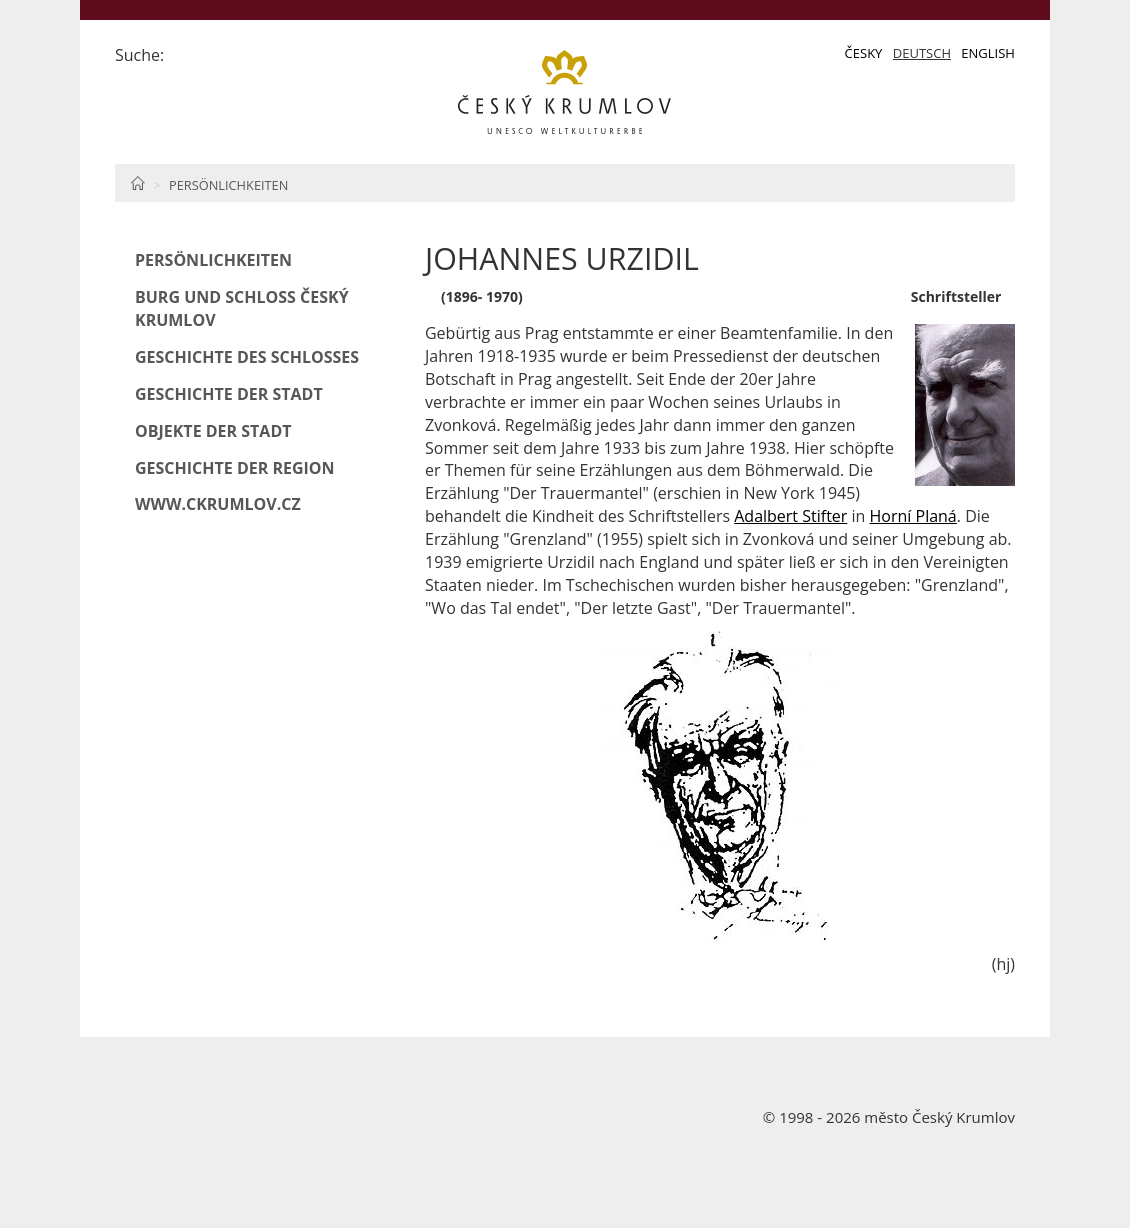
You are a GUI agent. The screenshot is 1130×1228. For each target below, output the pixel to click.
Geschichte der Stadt (229, 394)
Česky (864, 53)
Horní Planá (913, 516)
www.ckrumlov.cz (218, 504)
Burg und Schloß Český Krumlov (242, 308)
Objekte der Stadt (213, 431)
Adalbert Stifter (790, 516)
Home (137, 183)
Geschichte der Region (235, 468)
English (988, 53)
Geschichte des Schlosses (247, 357)
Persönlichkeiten (228, 185)
